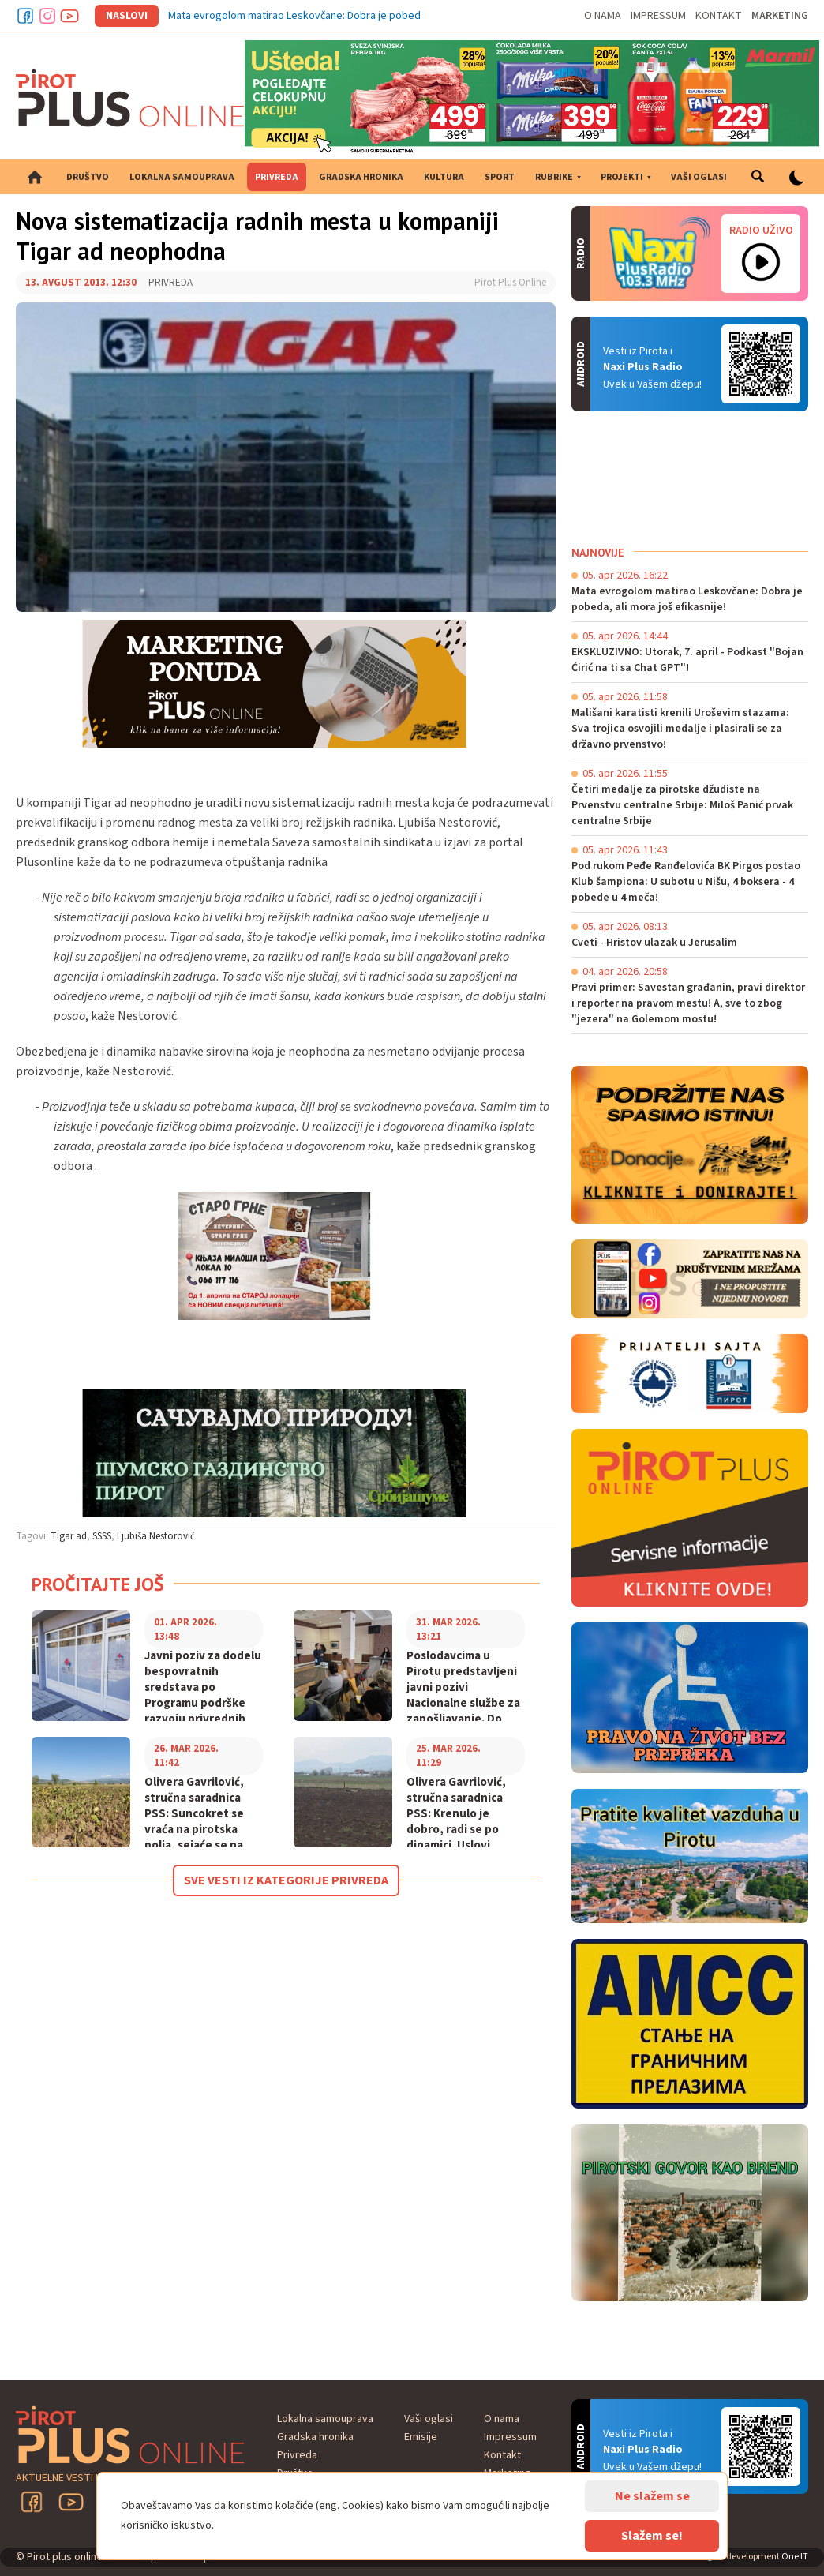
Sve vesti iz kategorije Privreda (286, 1880)
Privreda (276, 177)
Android (760, 363)
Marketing (779, 16)
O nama (602, 16)
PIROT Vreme (689, 478)
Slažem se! (652, 2535)
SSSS (101, 1536)
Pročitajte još (98, 1584)
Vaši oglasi (699, 177)
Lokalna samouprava (181, 177)
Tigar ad (69, 1536)
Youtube (69, 15)
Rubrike (554, 177)
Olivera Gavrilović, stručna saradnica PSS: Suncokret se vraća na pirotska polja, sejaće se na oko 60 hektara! (194, 1822)
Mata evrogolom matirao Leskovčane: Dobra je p (281, 16)
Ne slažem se (652, 2496)
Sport (500, 177)
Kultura (444, 177)
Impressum (658, 16)
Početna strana (35, 177)
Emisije (420, 2437)
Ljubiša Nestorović (156, 1536)
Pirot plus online (130, 97)
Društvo (87, 177)
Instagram (47, 15)
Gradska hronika (361, 177)
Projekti (622, 177)
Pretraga (758, 177)
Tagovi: (32, 1536)
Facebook (25, 15)
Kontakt (718, 16)
